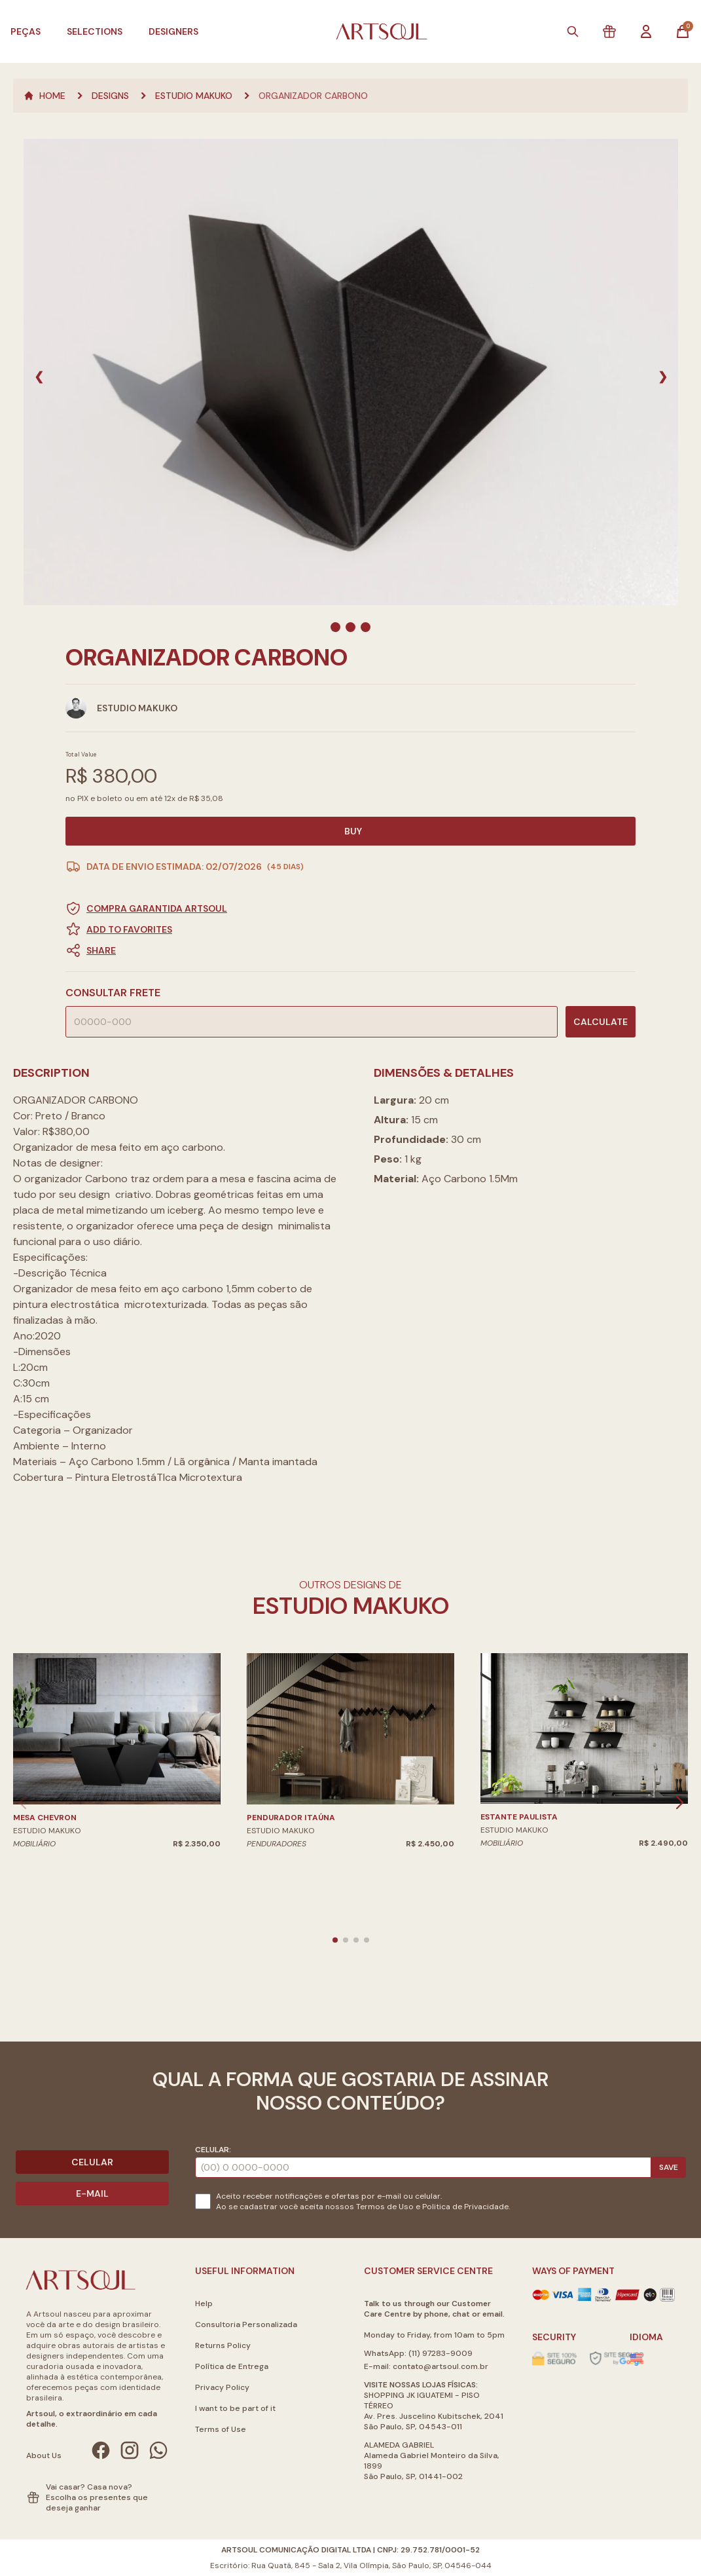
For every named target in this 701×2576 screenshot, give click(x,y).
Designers (173, 31)
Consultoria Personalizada (246, 2324)
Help (204, 2303)
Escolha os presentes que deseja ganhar (97, 2502)
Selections (94, 31)
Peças (25, 31)
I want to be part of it (235, 2408)
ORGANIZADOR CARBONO (313, 96)
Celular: (213, 2149)
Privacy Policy (222, 2387)
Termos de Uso (385, 2206)
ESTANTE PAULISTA (519, 1817)
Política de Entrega (231, 2366)
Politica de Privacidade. (466, 2206)
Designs (110, 96)
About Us (44, 2455)
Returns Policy (223, 2345)
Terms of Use (220, 2429)
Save (668, 2167)
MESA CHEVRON (45, 1817)
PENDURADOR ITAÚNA (291, 1817)
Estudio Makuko (193, 96)
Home (44, 96)
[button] (350, 950)
